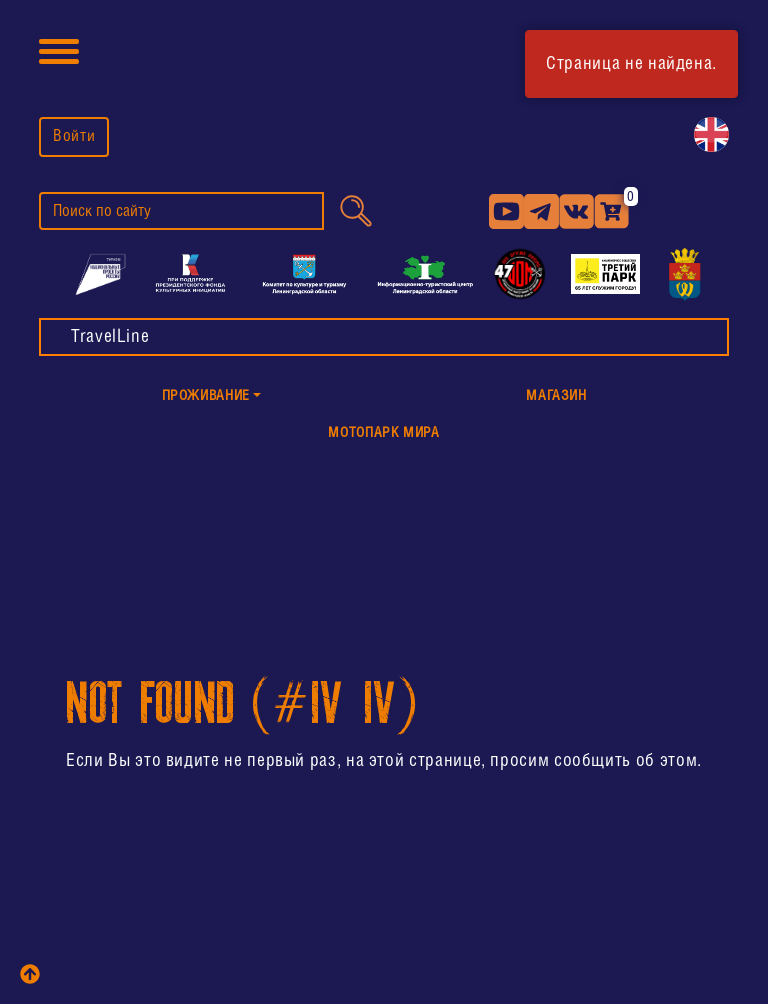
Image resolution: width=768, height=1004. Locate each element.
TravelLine (110, 337)
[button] (211, 397)
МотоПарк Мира (383, 433)
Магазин (556, 396)
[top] (30, 974)
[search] (181, 211)
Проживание (206, 396)
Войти (74, 136)
